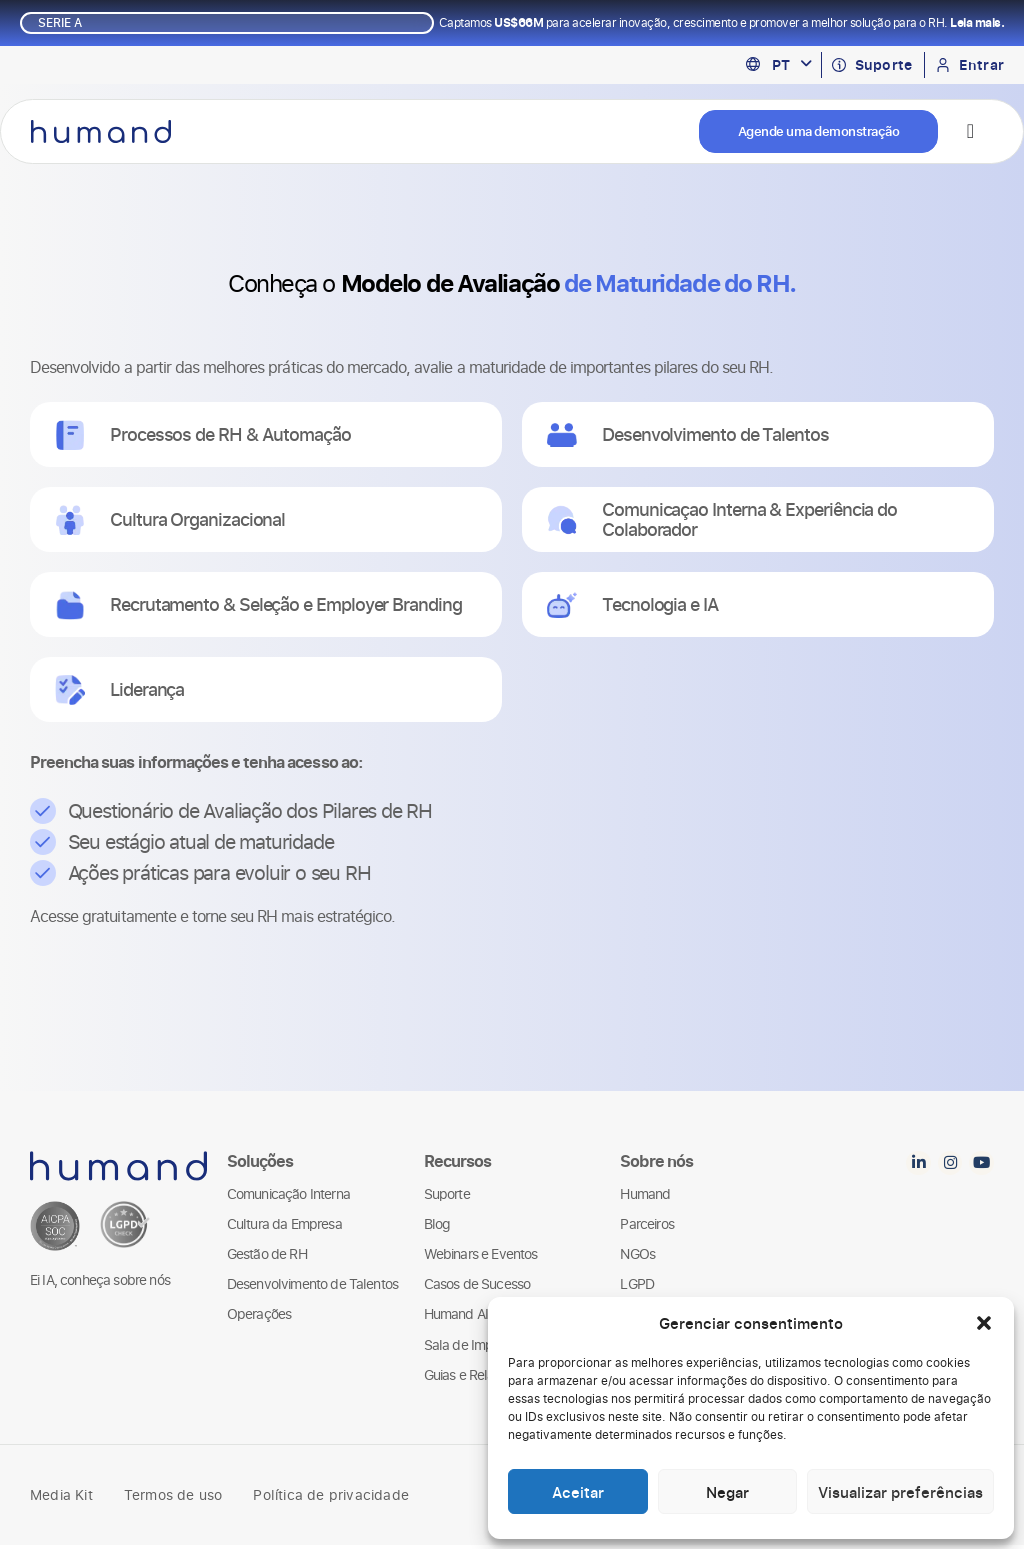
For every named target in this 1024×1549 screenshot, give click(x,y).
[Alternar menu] (970, 133)
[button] (984, 1323)
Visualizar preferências (900, 1492)
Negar (727, 1492)
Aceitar (578, 1492)
